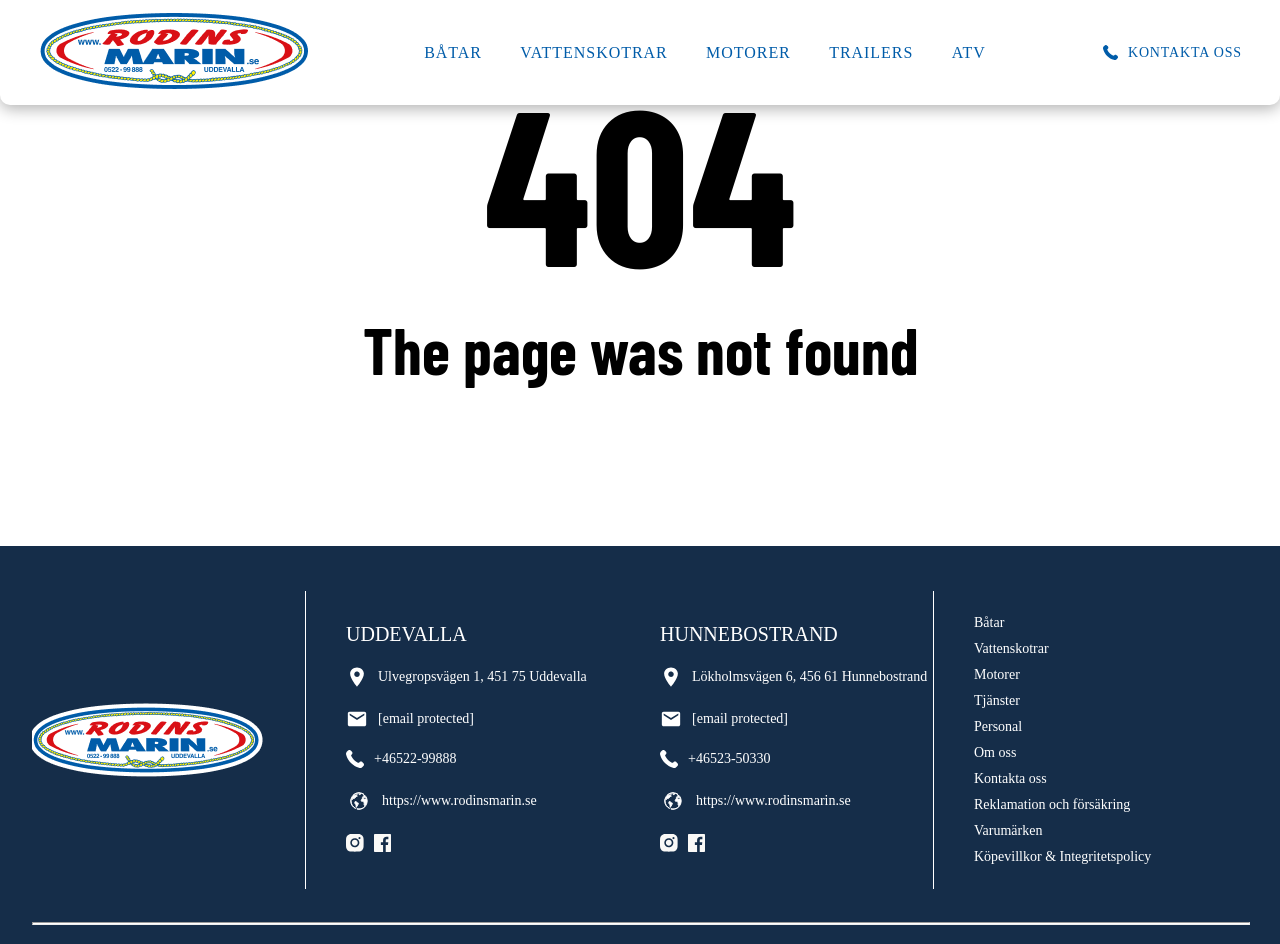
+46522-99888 (401, 759)
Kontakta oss (1010, 778)
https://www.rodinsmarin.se (441, 801)
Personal (998, 726)
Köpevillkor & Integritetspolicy (1062, 856)
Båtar (453, 52)
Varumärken (1008, 830)
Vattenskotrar (593, 52)
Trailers (871, 52)
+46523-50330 (715, 759)
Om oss (995, 752)
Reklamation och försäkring (1052, 804)
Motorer (748, 52)
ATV (969, 52)
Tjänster (997, 700)
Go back (640, 429)
